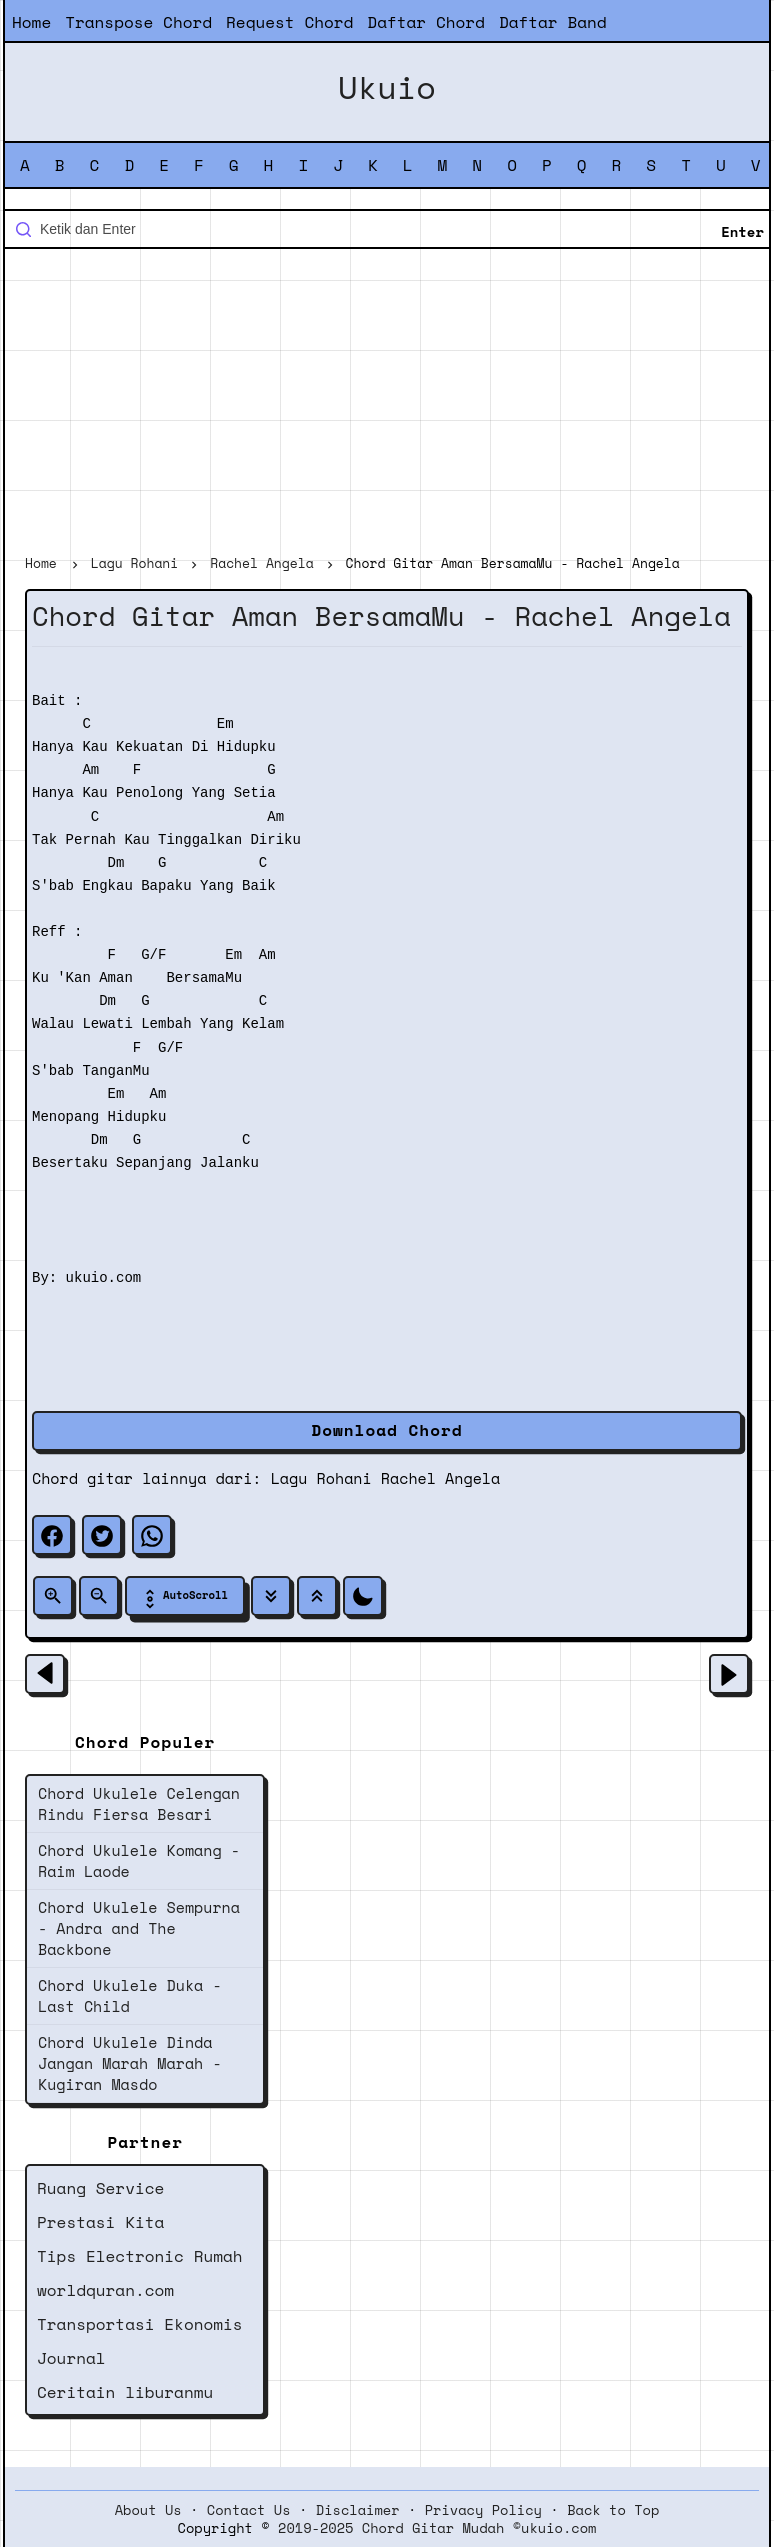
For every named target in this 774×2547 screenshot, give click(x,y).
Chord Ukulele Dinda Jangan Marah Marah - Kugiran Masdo (130, 2063)
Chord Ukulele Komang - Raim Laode (139, 1860)
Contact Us (249, 2510)
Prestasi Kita (100, 2222)
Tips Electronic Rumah (140, 2256)
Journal (71, 2358)
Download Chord (386, 1430)
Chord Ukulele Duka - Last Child (130, 1995)
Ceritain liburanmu (125, 2392)
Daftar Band (553, 22)
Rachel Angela (440, 1478)
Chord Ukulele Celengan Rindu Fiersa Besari (139, 1803)
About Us (148, 2510)
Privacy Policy (483, 2510)
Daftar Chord (426, 22)
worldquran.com (105, 2290)
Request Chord (289, 22)
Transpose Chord (138, 22)
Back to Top (613, 2510)
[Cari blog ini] (387, 229)
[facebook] (52, 1535)
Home (31, 22)
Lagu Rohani (321, 1478)
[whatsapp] (152, 1535)
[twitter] (102, 1535)
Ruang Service (100, 2188)
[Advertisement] (387, 404)
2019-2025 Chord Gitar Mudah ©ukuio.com (437, 2528)
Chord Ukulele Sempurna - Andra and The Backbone (139, 1928)
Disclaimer (358, 2510)
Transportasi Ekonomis (140, 2324)
